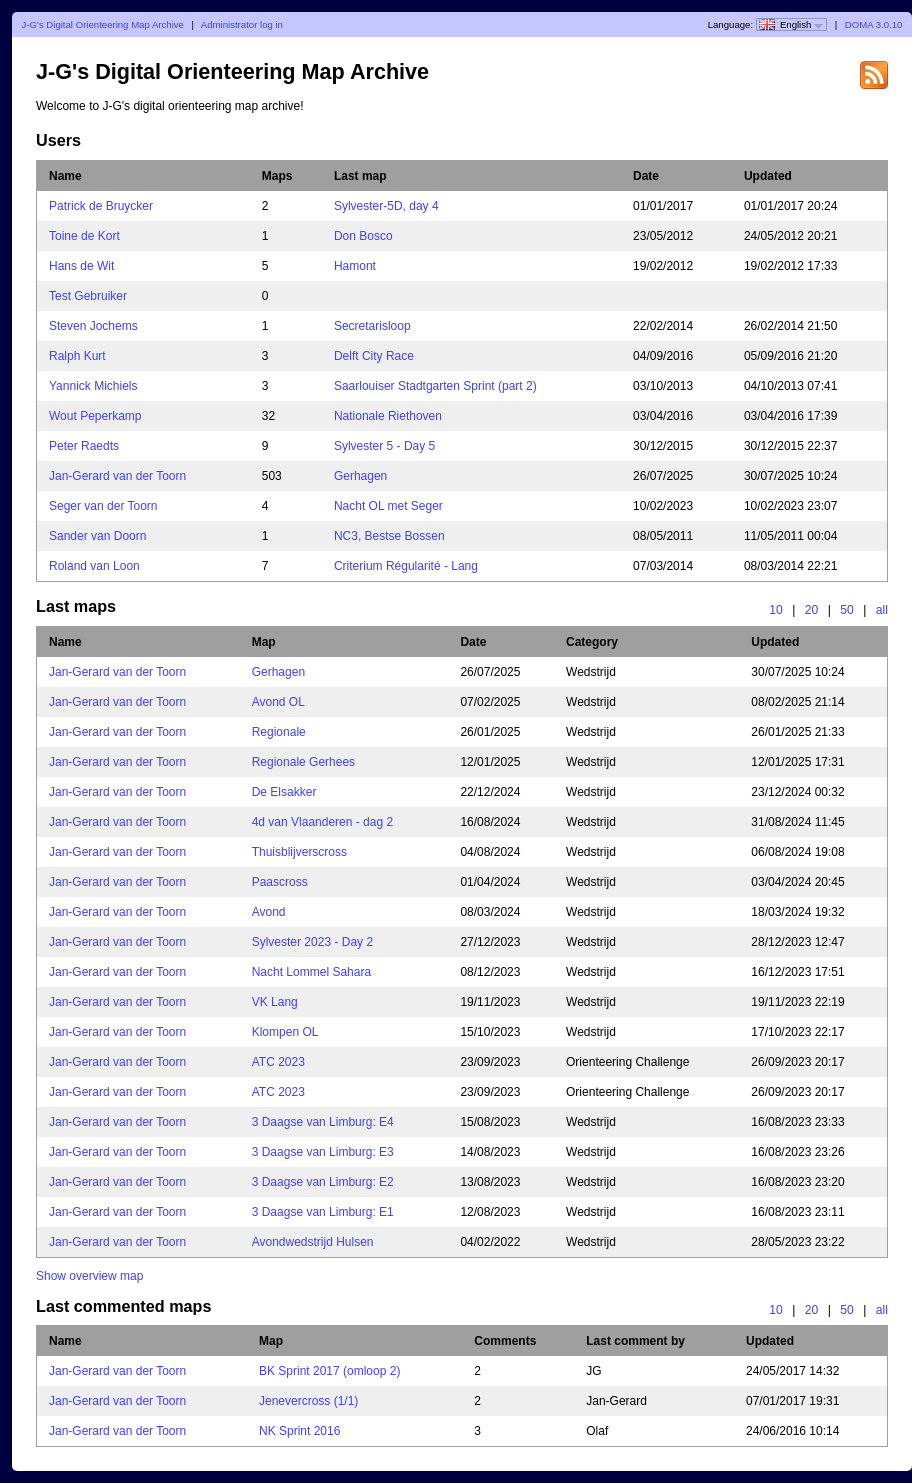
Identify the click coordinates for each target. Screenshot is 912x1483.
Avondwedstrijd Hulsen (313, 1242)
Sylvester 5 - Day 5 (384, 446)
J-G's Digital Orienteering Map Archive (103, 24)
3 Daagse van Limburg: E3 (323, 1152)
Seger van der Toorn (103, 506)
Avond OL (278, 702)
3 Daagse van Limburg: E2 (323, 1182)
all (882, 610)
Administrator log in (242, 24)
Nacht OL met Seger (388, 506)
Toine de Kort (84, 236)
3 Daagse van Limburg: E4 (323, 1122)
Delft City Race (374, 356)
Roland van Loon (94, 566)
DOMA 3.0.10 (874, 24)
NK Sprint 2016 (299, 1431)
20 (812, 610)
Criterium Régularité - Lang (406, 566)
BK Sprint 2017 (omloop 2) (329, 1371)
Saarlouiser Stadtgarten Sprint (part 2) (435, 386)
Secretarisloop (372, 326)
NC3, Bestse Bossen (389, 536)
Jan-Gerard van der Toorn (117, 476)
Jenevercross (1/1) (308, 1401)
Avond (269, 912)
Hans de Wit (81, 266)
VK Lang (275, 1002)
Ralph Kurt (77, 356)
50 (847, 610)
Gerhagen (360, 476)
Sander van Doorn (97, 536)
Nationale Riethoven (388, 416)
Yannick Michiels (93, 386)
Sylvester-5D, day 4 (386, 206)
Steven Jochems (93, 326)
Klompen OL (285, 1032)
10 (776, 610)
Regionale (279, 732)
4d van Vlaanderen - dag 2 (322, 822)
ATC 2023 (278, 1062)
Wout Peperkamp (95, 416)
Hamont (355, 266)
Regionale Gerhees (303, 762)
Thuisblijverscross (299, 852)
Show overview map (89, 1276)
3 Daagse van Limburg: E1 (323, 1212)
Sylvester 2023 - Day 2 (312, 942)
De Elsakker (284, 792)
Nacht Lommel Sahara (311, 972)
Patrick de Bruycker (101, 206)
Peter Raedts (84, 446)
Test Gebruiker (88, 296)
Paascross (280, 882)
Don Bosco (363, 236)
